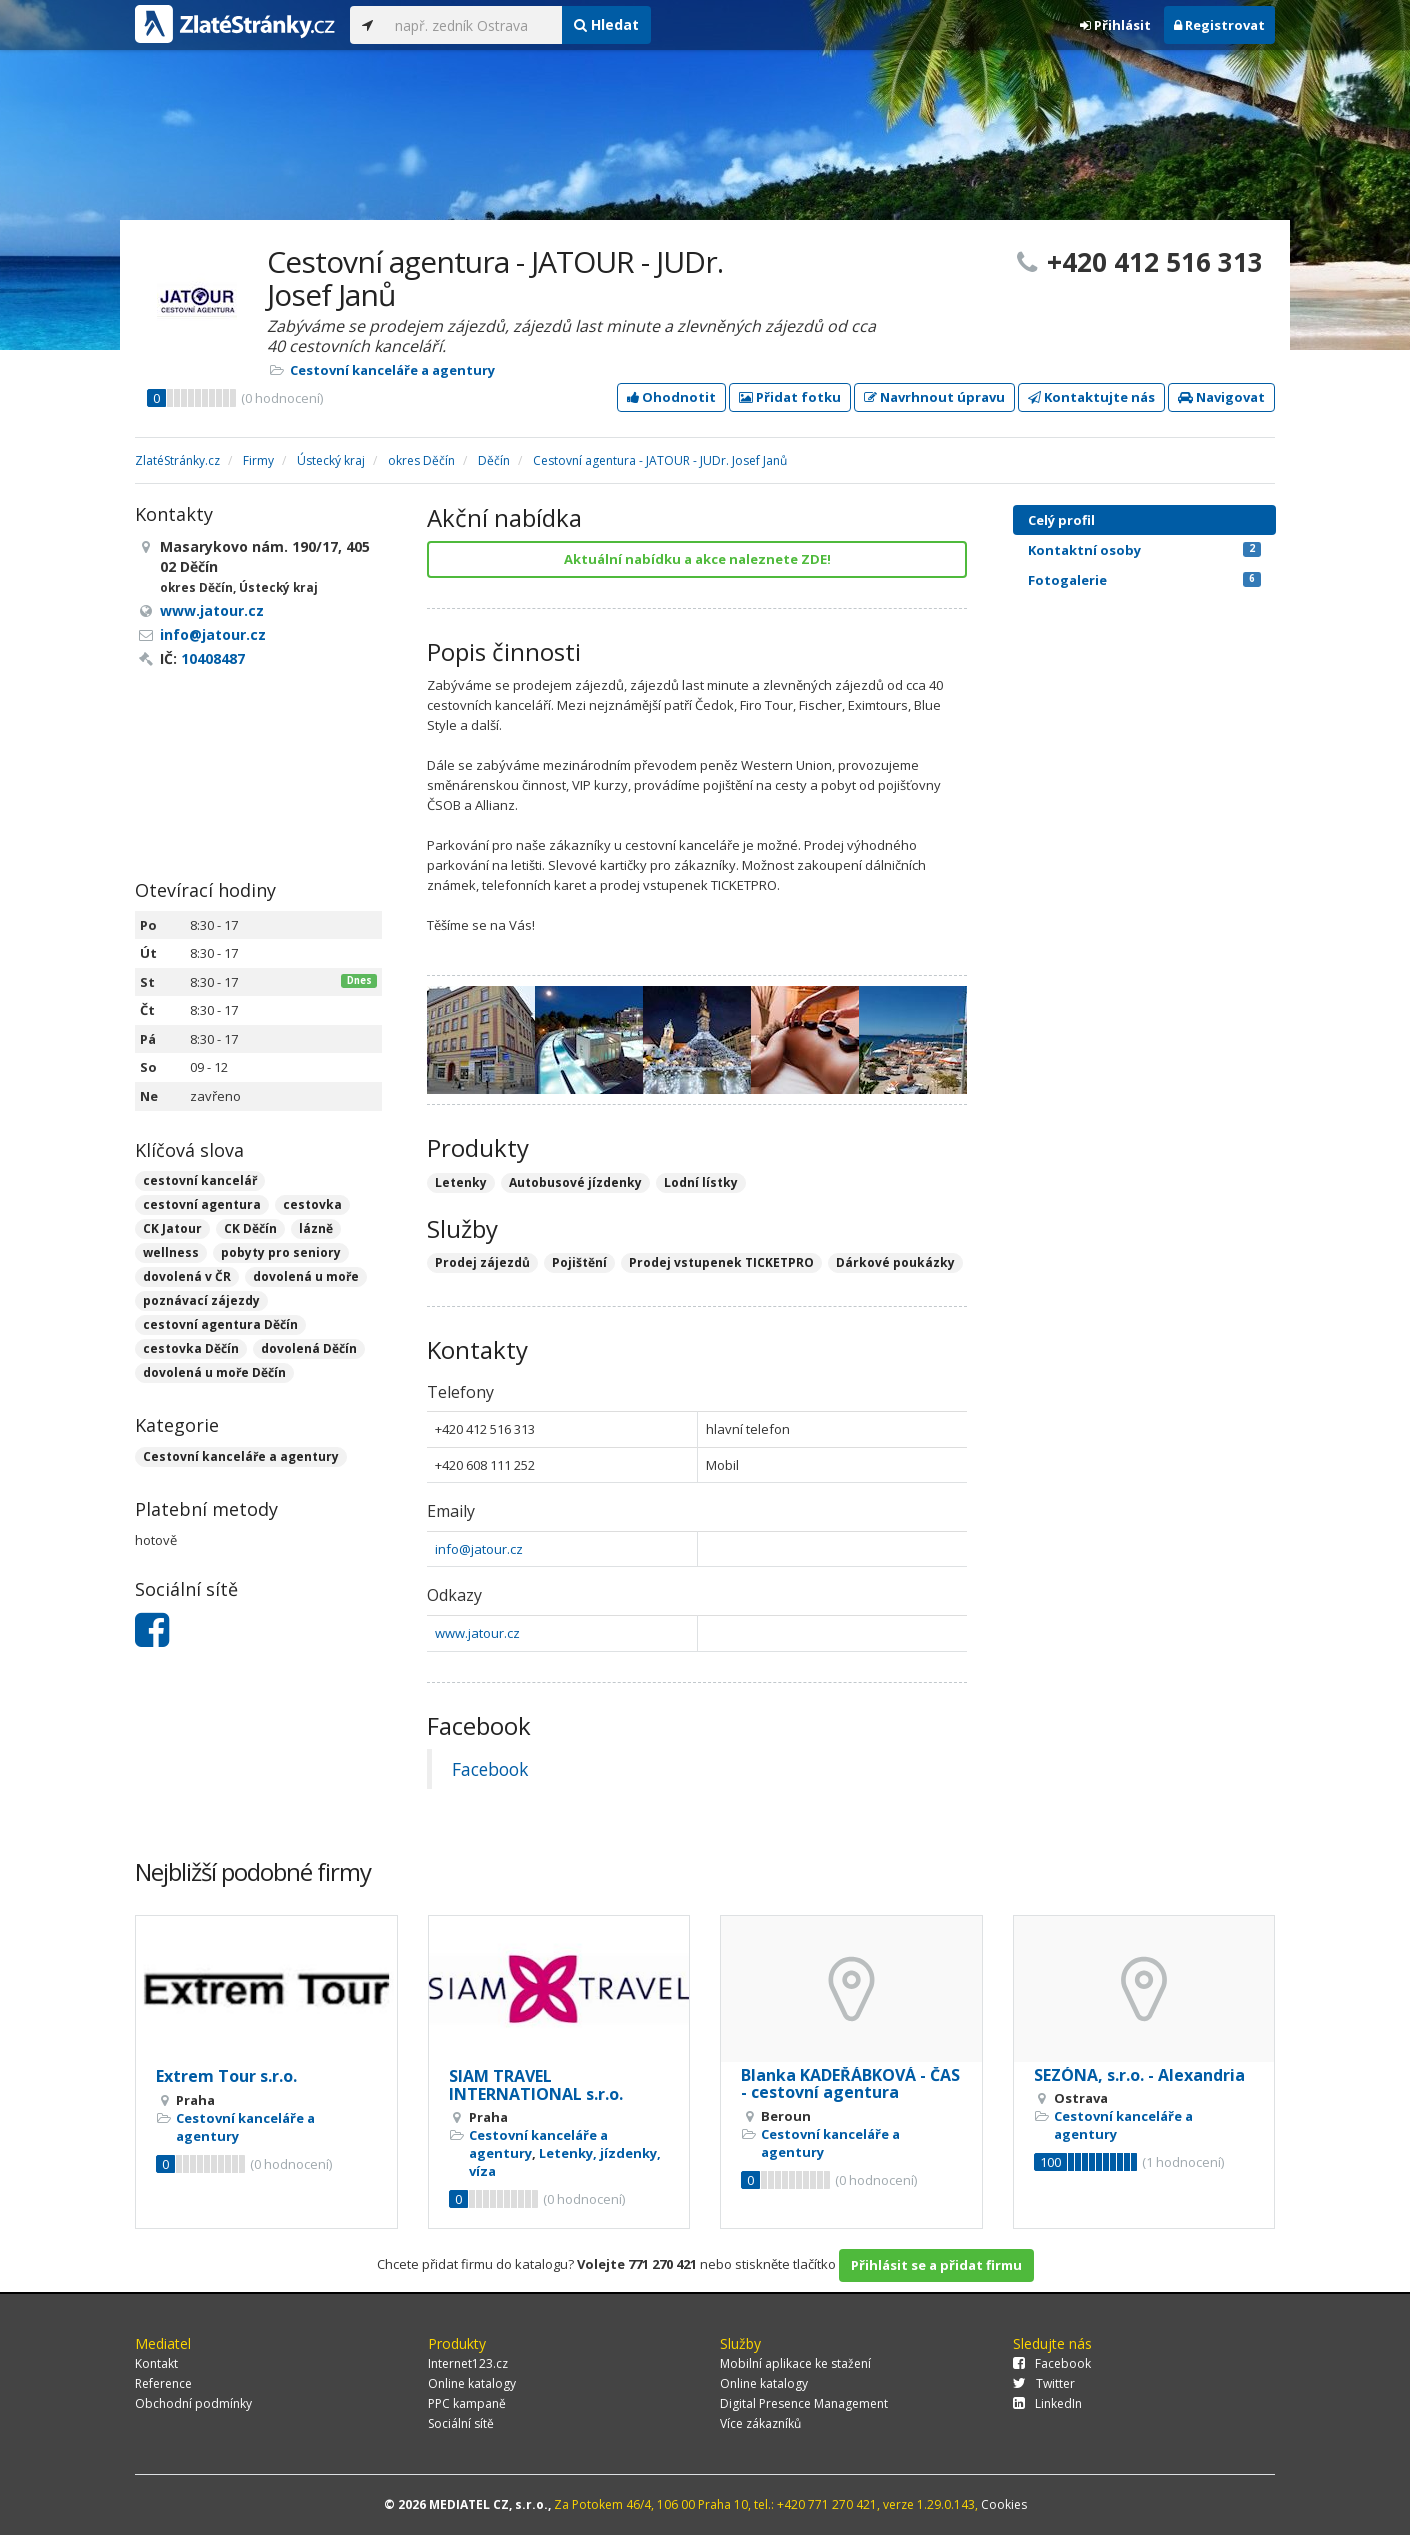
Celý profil (1061, 520)
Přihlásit (1115, 25)
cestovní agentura (202, 1204)
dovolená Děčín (309, 1348)
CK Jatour (172, 1228)
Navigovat (1221, 397)
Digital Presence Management (804, 2403)
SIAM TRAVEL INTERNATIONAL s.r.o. (536, 2085)
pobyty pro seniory (281, 1252)
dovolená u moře (306, 1276)
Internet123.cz (468, 2363)
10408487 (213, 658)
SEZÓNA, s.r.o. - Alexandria (1139, 2075)
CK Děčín (250, 1228)
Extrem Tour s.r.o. (226, 2076)
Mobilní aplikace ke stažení (795, 2363)
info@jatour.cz (479, 1549)
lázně (316, 1228)
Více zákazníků (760, 2423)
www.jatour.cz (477, 1633)
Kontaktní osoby (1144, 550)
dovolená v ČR (187, 1276)
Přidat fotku (790, 397)
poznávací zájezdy (201, 1300)
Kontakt (156, 2363)
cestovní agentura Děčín (220, 1324)
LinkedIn (1047, 2403)
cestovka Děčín (191, 1348)
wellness (171, 1252)
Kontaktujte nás (1091, 397)
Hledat (606, 24)
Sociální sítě (461, 2423)
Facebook (490, 1769)
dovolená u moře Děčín (214, 1372)
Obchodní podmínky (193, 2403)
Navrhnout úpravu (934, 397)
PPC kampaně (467, 2403)
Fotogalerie (1144, 580)
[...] (473, 25)
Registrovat (1219, 25)
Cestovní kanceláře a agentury (392, 370)
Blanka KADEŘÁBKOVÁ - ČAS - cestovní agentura (850, 2084)
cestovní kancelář (200, 1180)
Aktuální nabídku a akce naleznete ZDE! (697, 559)
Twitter (1044, 2383)
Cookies (1004, 2504)
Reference (163, 2383)
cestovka (312, 1204)
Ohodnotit (671, 397)
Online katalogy (472, 2383)
